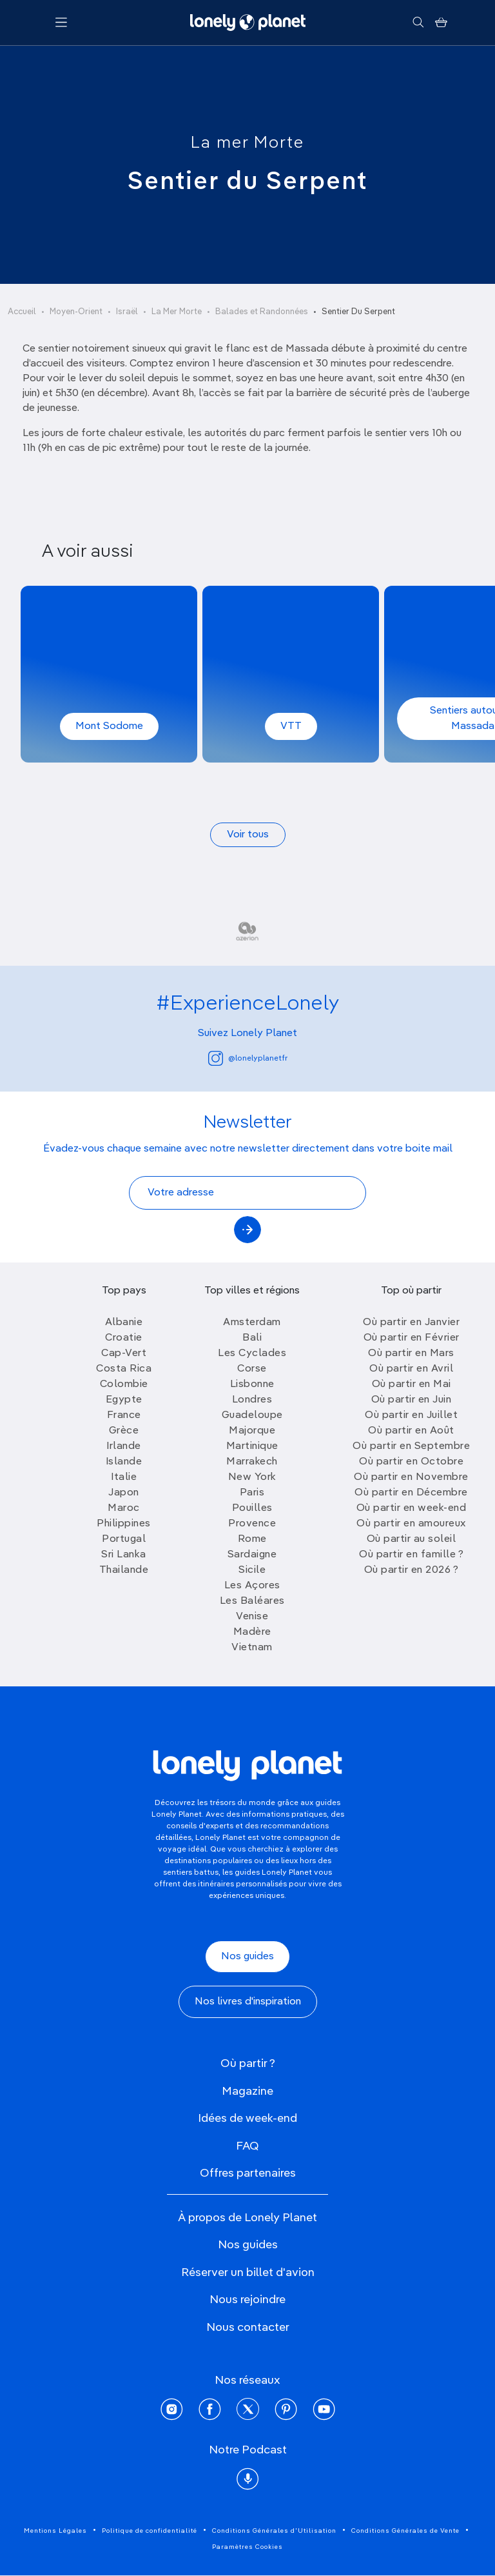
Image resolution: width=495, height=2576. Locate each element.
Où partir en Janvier (411, 1322)
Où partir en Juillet (411, 1415)
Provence (252, 1524)
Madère (252, 1632)
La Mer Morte (176, 312)
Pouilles (252, 1508)
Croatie (123, 1338)
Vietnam (252, 1647)
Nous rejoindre (247, 2300)
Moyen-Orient (76, 312)
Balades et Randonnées (261, 312)
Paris (252, 1493)
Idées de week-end (247, 2118)
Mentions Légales (55, 2531)
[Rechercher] (417, 22)
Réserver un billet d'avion (248, 2273)
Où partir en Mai (411, 1384)
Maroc (124, 1508)
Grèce (124, 1431)
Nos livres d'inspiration (248, 2002)
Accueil (22, 312)
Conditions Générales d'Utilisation (274, 2531)
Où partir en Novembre (411, 1477)
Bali (252, 1338)
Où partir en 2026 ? (411, 1570)
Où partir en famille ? (411, 1555)
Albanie (124, 1322)
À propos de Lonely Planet (247, 2218)
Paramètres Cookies (247, 2547)
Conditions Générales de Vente (405, 2531)
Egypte (124, 1400)
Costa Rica (123, 1369)
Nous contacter (247, 2327)
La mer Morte (247, 143)
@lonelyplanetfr (247, 1058)
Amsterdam (252, 1322)
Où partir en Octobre (411, 1462)
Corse (252, 1369)
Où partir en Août (411, 1431)
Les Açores (252, 1586)
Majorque (252, 1431)
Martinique (252, 1446)
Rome (252, 1539)
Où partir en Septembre (411, 1446)
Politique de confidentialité (149, 2531)
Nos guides (247, 1957)
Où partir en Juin (411, 1400)
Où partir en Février (412, 1338)
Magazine (247, 2091)
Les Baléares (252, 1601)
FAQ (247, 2146)
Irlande (123, 1446)
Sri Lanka (123, 1555)
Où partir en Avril (411, 1369)
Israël (127, 312)
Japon (123, 1493)
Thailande (124, 1570)
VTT (291, 726)
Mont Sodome (109, 726)
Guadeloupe (252, 1415)
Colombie (124, 1384)
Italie (124, 1477)
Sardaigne (252, 1555)
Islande (124, 1462)
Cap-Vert (123, 1353)
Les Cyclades (252, 1353)
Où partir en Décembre (411, 1493)
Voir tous (248, 835)
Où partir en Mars (411, 1353)
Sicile (252, 1570)
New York (252, 1477)
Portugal (124, 1539)
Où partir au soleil (411, 1539)
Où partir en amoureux (411, 1524)
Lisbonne (252, 1384)
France (124, 1415)
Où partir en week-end (411, 1508)
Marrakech (252, 1462)
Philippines (124, 1524)
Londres (252, 1400)
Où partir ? (247, 2064)
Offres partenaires (248, 2173)
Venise (252, 1617)
